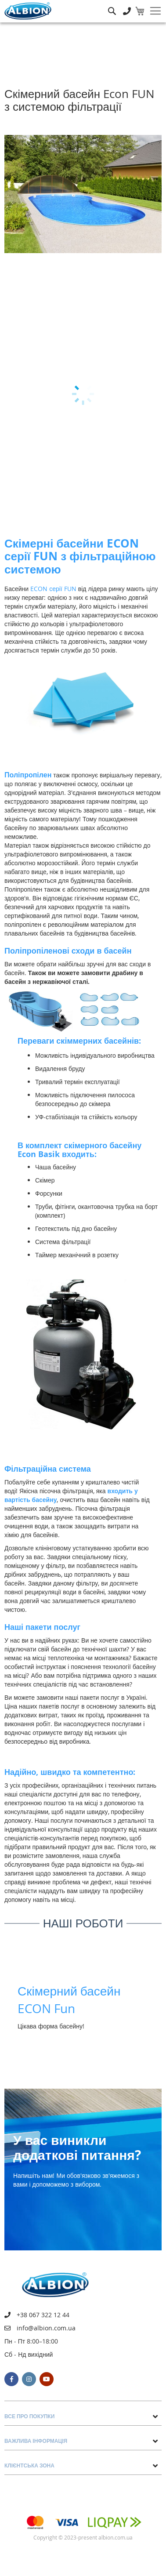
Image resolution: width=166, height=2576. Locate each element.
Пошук (111, 4)
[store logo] (27, 11)
